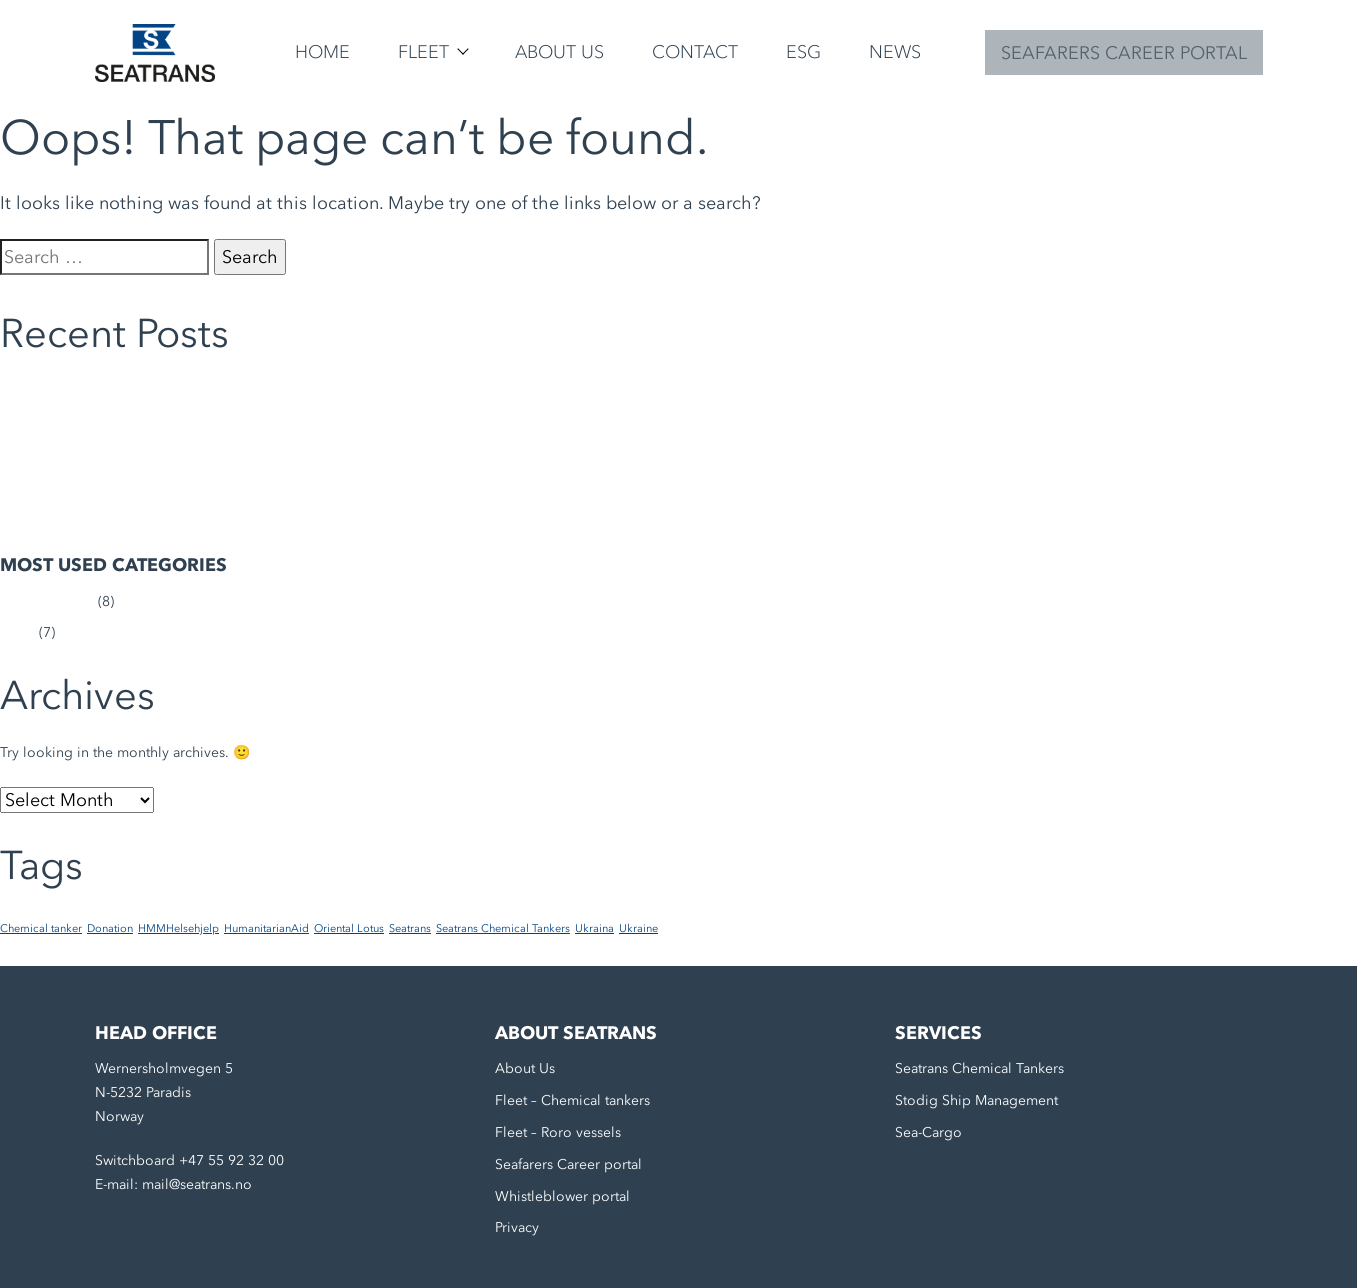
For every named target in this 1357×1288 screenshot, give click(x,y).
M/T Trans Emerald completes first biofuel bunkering (168, 422)
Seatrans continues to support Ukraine (121, 390)
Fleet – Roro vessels (558, 1132)
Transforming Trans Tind (77, 486)
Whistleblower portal (562, 1196)
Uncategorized (47, 601)
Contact (695, 52)
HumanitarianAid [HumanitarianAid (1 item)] (266, 928)
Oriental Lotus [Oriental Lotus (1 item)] (349, 928)
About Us (559, 52)
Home (322, 52)
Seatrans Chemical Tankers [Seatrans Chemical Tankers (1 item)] (503, 928)
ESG (803, 52)
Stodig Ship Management (976, 1100)
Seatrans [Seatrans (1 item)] (410, 928)
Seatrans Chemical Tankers (979, 1068)
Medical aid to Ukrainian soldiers (105, 454)
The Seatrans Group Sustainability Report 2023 (149, 517)
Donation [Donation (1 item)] (110, 928)
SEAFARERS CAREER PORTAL (1124, 53)
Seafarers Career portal (568, 1164)
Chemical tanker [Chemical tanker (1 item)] (41, 928)
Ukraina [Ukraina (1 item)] (594, 928)
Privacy (517, 1227)
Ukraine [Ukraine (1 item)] (638, 928)
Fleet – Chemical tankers (572, 1100)
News (895, 52)
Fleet (423, 52)
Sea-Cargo (928, 1132)
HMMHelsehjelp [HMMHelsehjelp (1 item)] (178, 928)
